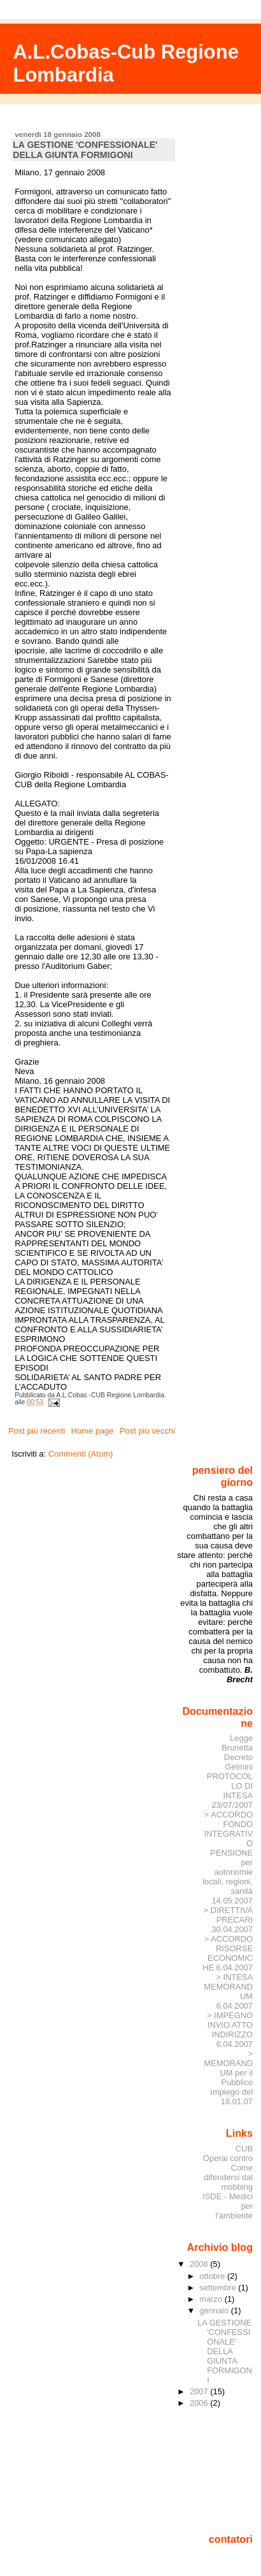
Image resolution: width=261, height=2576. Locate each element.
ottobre (213, 2276)
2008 (200, 2264)
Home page (92, 1431)
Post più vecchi (147, 1431)
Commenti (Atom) (80, 1454)
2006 (200, 2403)
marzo (211, 2299)
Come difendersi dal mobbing (228, 2177)
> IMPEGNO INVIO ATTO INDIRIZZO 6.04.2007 (230, 2030)
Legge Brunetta (237, 1742)
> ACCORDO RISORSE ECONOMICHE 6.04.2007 (227, 1953)
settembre (218, 2287)
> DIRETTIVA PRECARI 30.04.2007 (228, 1919)
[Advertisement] (219, 2470)
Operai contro (228, 2158)
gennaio (214, 2310)
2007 (200, 2391)
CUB (244, 2148)
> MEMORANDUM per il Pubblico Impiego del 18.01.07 (228, 2077)
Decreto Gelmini (238, 1762)
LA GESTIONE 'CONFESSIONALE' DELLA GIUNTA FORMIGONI (85, 150)
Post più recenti (36, 1431)
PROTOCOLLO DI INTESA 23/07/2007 (230, 1791)
